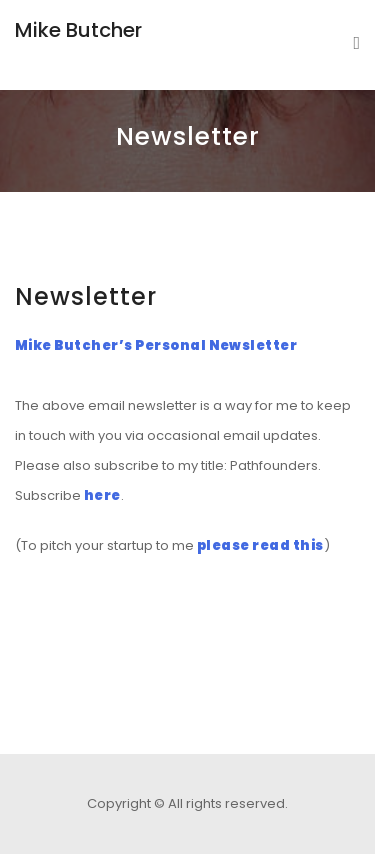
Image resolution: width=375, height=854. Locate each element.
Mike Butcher (78, 30)
